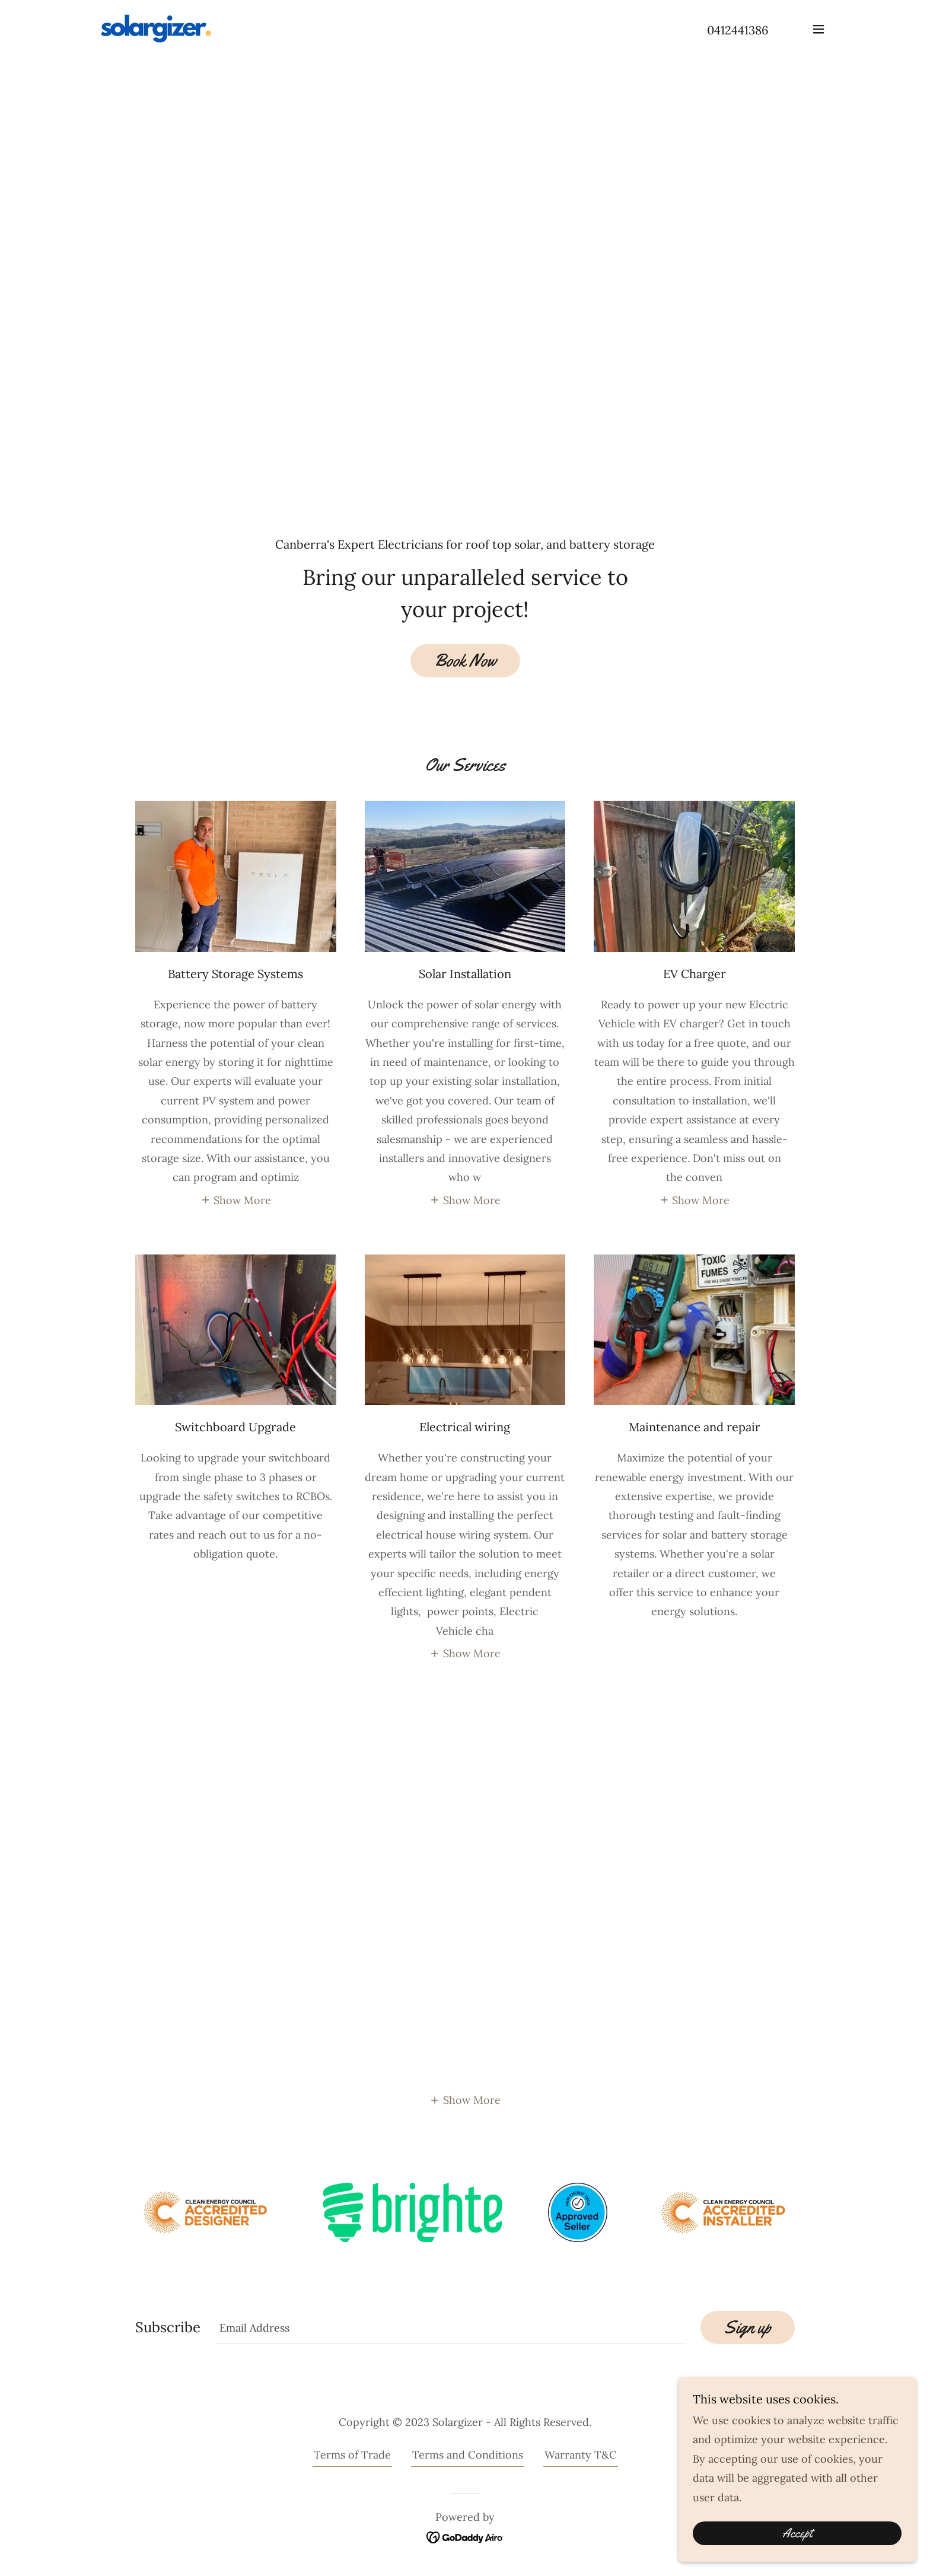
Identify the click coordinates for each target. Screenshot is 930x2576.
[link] (156, 27)
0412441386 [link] (738, 30)
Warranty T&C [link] (580, 2455)
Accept (797, 2533)
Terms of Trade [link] (352, 2455)
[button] (818, 29)
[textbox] (450, 2327)
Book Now (465, 660)
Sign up (747, 2327)
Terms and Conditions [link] (467, 2455)
